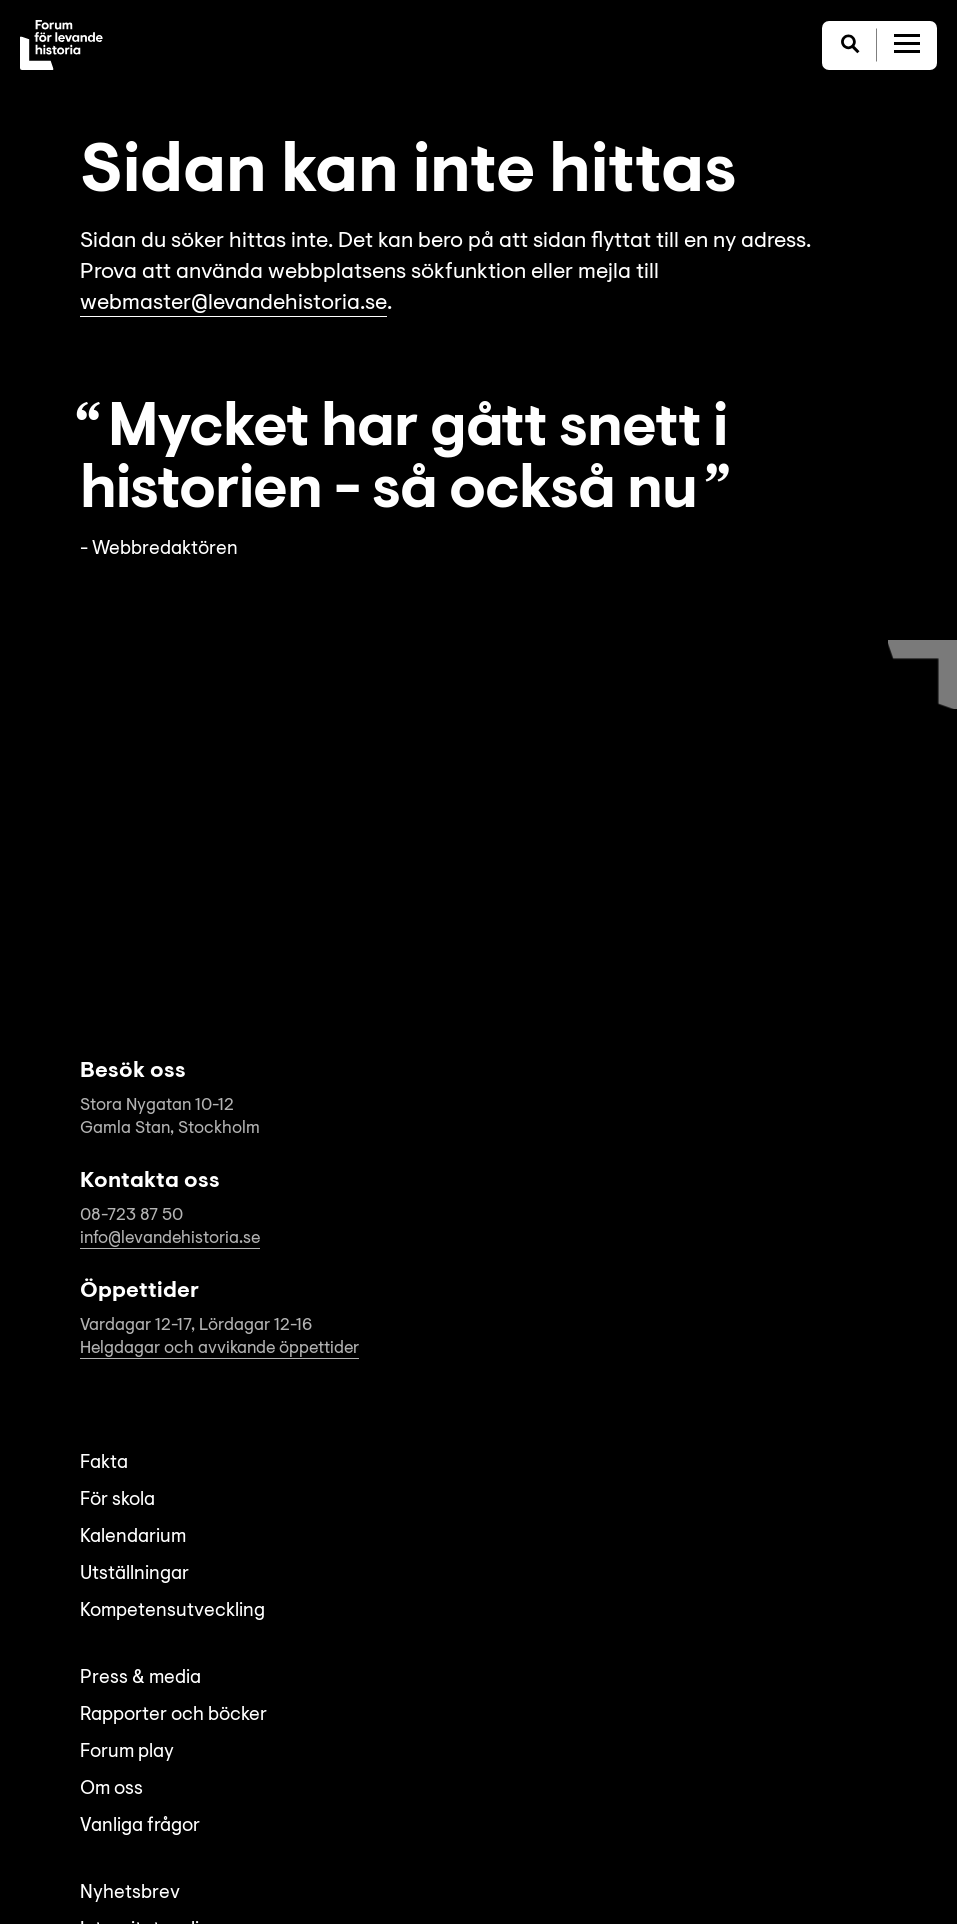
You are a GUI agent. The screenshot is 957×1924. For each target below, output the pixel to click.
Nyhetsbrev (130, 1893)
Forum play (127, 1752)
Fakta (104, 1463)
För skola (117, 1500)
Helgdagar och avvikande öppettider (219, 1348)
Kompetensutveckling (172, 1611)
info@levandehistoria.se (170, 1238)
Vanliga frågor (140, 1826)
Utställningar (134, 1574)
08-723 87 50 (131, 1215)
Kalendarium (133, 1537)
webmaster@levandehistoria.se (233, 304)
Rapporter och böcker (173, 1715)
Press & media (140, 1678)
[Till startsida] (61, 45)
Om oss (111, 1789)
